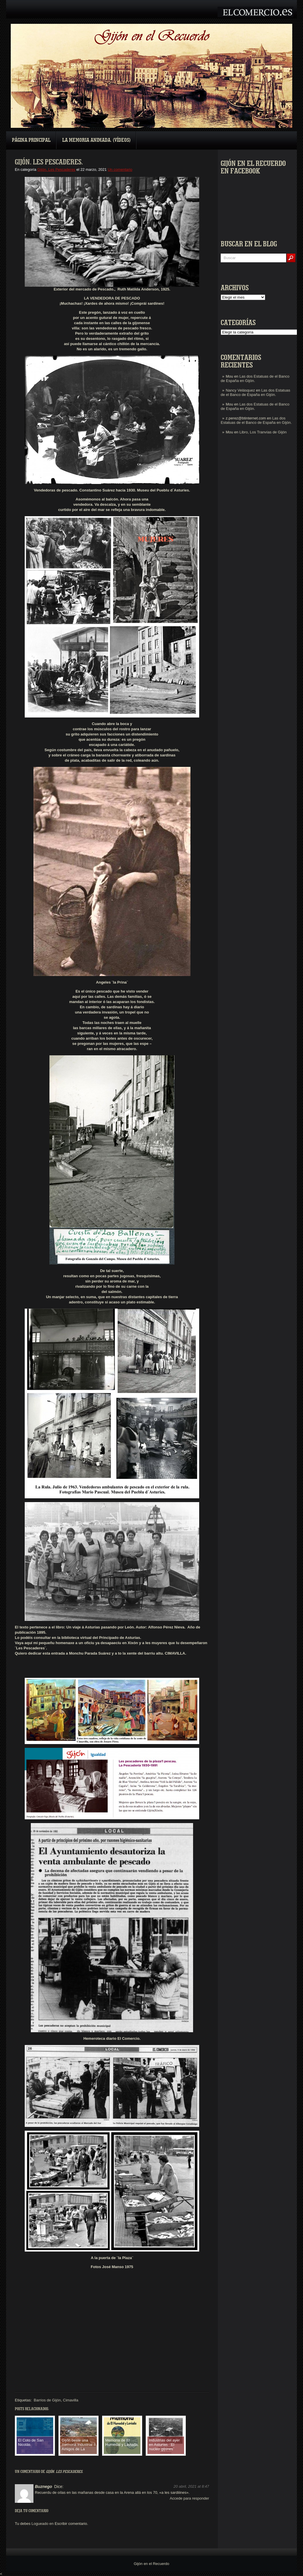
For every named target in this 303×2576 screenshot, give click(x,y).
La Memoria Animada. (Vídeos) (96, 140)
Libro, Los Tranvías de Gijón (263, 432)
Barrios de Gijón (47, 2400)
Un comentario (120, 169)
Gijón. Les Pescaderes (56, 169)
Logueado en (42, 2523)
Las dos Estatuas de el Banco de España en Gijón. (255, 392)
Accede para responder (189, 2498)
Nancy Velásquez (240, 390)
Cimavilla (71, 2400)
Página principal (31, 140)
